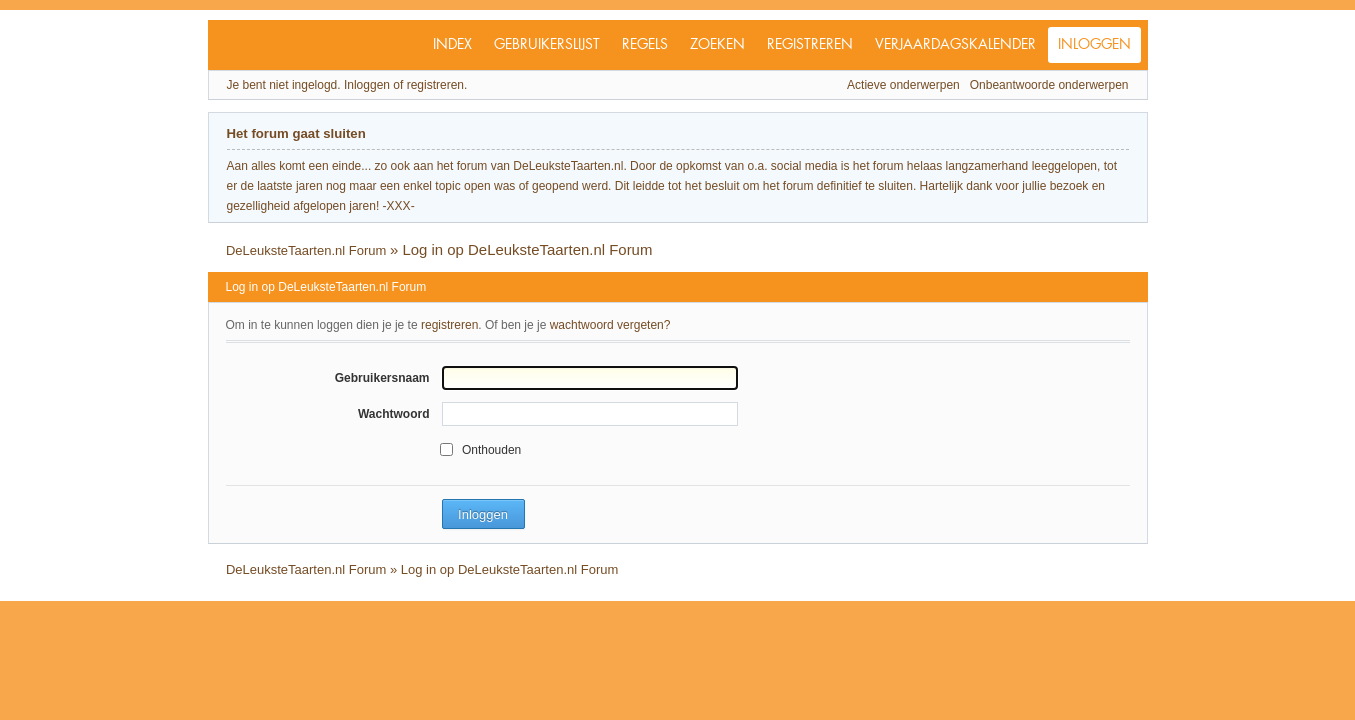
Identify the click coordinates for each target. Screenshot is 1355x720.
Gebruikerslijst (547, 45)
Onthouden (491, 450)
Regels (645, 45)
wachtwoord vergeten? (610, 325)
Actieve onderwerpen (903, 85)
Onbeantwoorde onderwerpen (1049, 85)
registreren (449, 325)
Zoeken (717, 45)
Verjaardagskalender (955, 45)
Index (452, 45)
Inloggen (1094, 45)
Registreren (810, 45)
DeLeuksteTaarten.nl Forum (306, 250)
